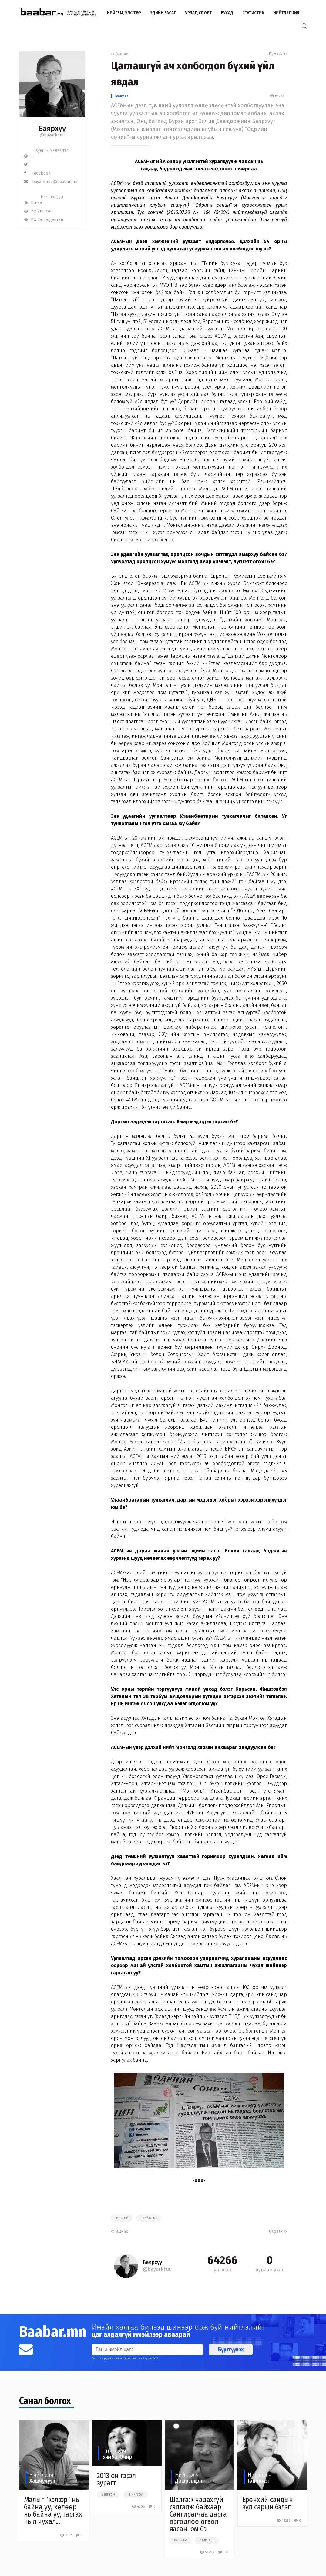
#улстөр (122, 2218)
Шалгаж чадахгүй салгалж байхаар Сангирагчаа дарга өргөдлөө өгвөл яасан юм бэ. (198, 2514)
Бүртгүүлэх (231, 2349)
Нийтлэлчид (286, 12)
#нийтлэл (148, 2218)
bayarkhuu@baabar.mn (50, 181)
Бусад (227, 12)
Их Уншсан (38, 211)
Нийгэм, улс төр (124, 12)
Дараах (278, 54)
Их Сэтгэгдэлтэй (43, 219)
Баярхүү (121, 96)
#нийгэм (108, 2495)
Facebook (37, 173)
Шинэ (33, 202)
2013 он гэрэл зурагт (116, 2479)
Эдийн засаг (163, 12)
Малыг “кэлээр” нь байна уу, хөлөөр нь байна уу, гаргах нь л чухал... (53, 2510)
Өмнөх (119, 54)
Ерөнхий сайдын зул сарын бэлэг (267, 2503)
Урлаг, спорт (198, 12)
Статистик (253, 12)
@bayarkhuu (52, 135)
